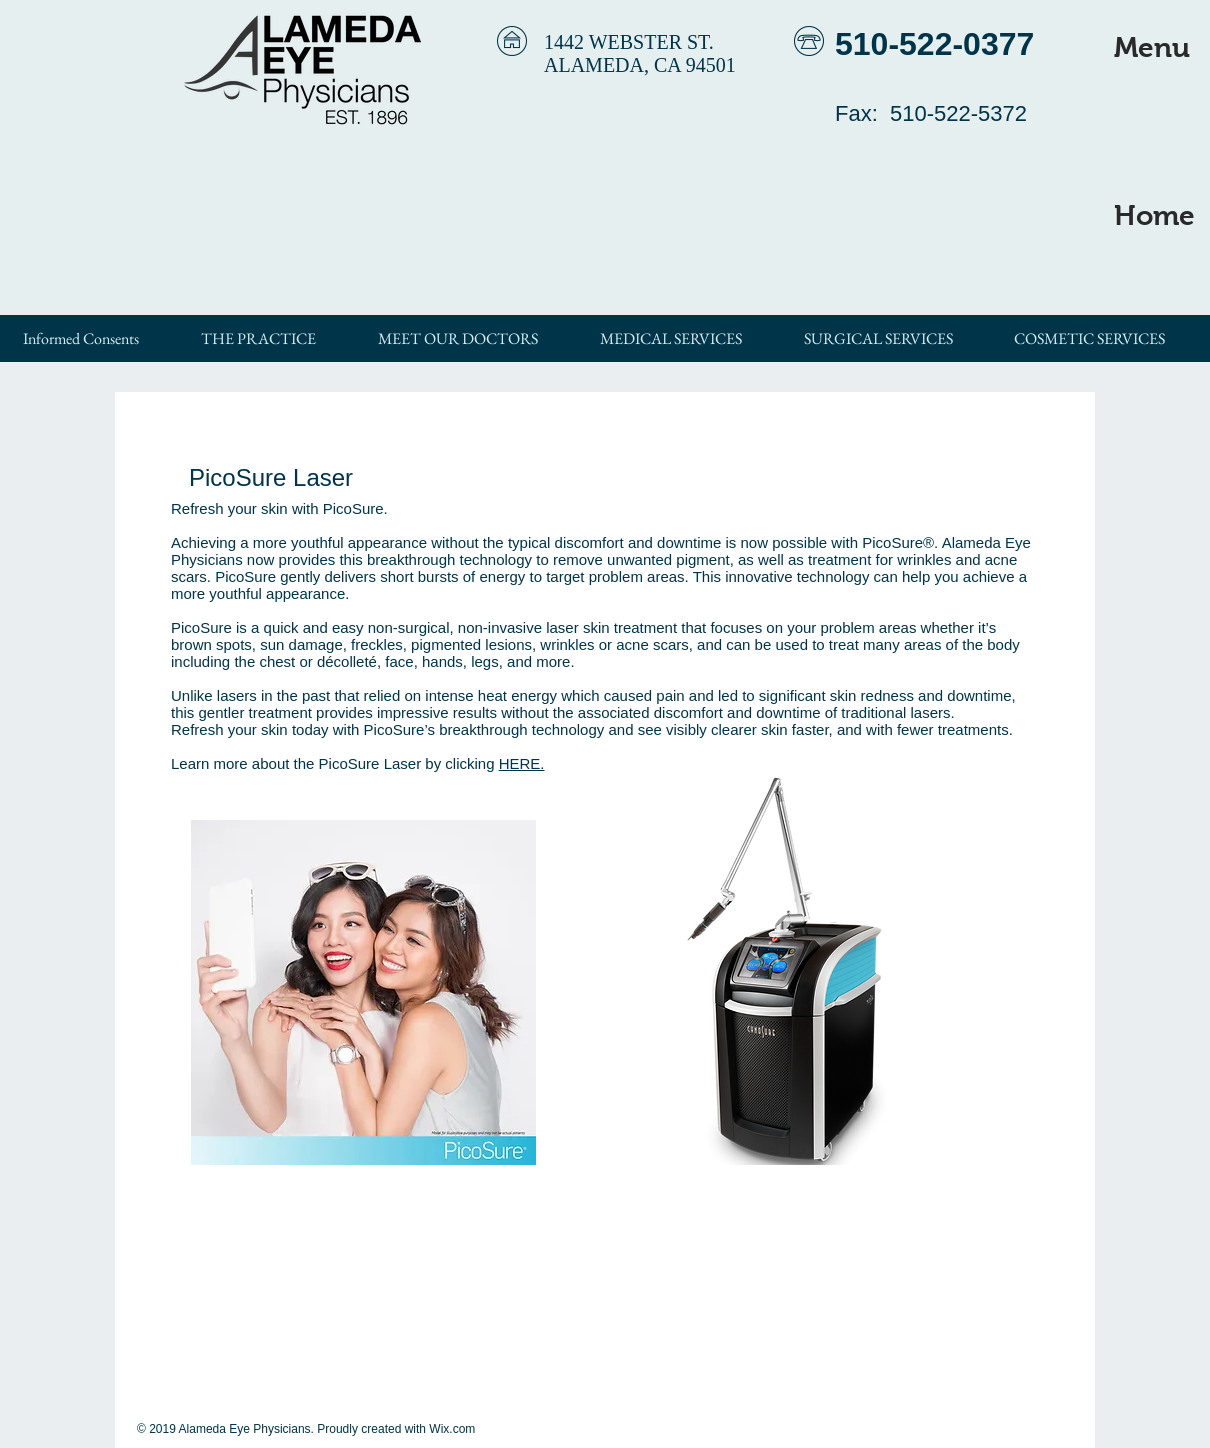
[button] (1152, 47)
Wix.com (452, 1429)
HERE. (522, 763)
